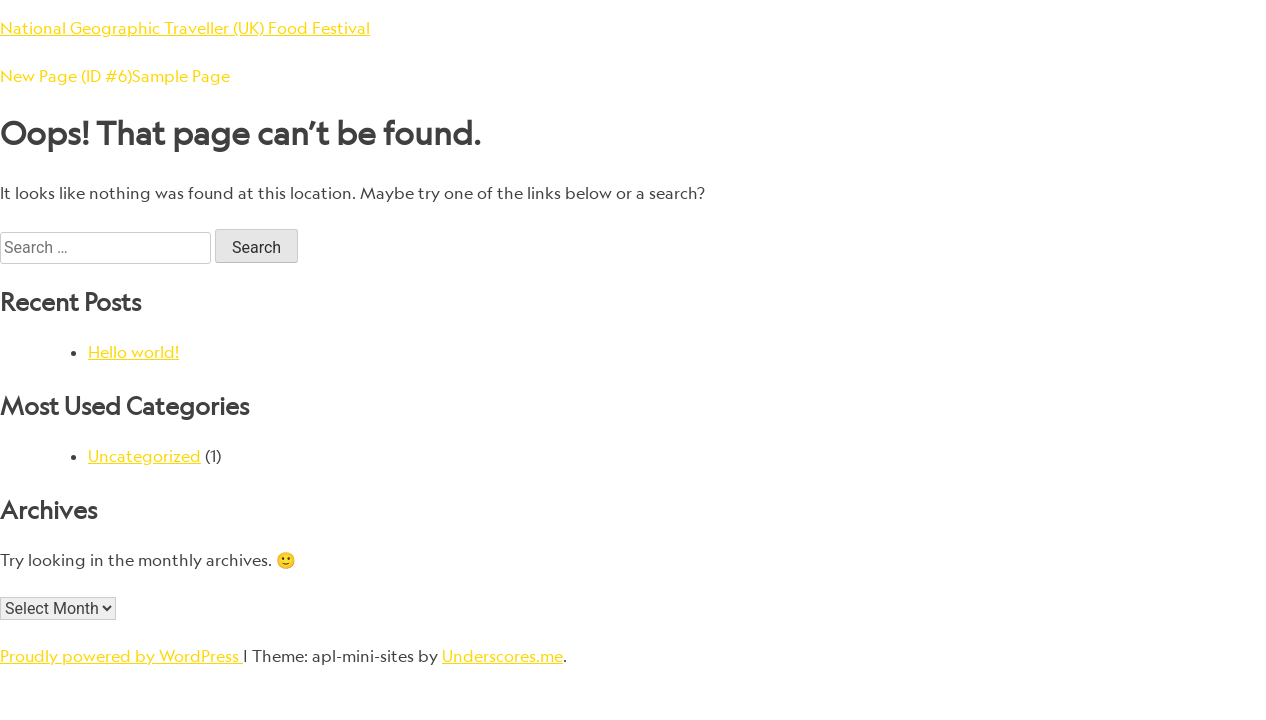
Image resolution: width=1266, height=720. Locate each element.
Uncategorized (144, 456)
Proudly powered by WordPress (121, 656)
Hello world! (133, 352)
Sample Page (181, 76)
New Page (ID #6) (66, 76)
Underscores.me (502, 656)
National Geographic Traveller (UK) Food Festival (185, 28)
